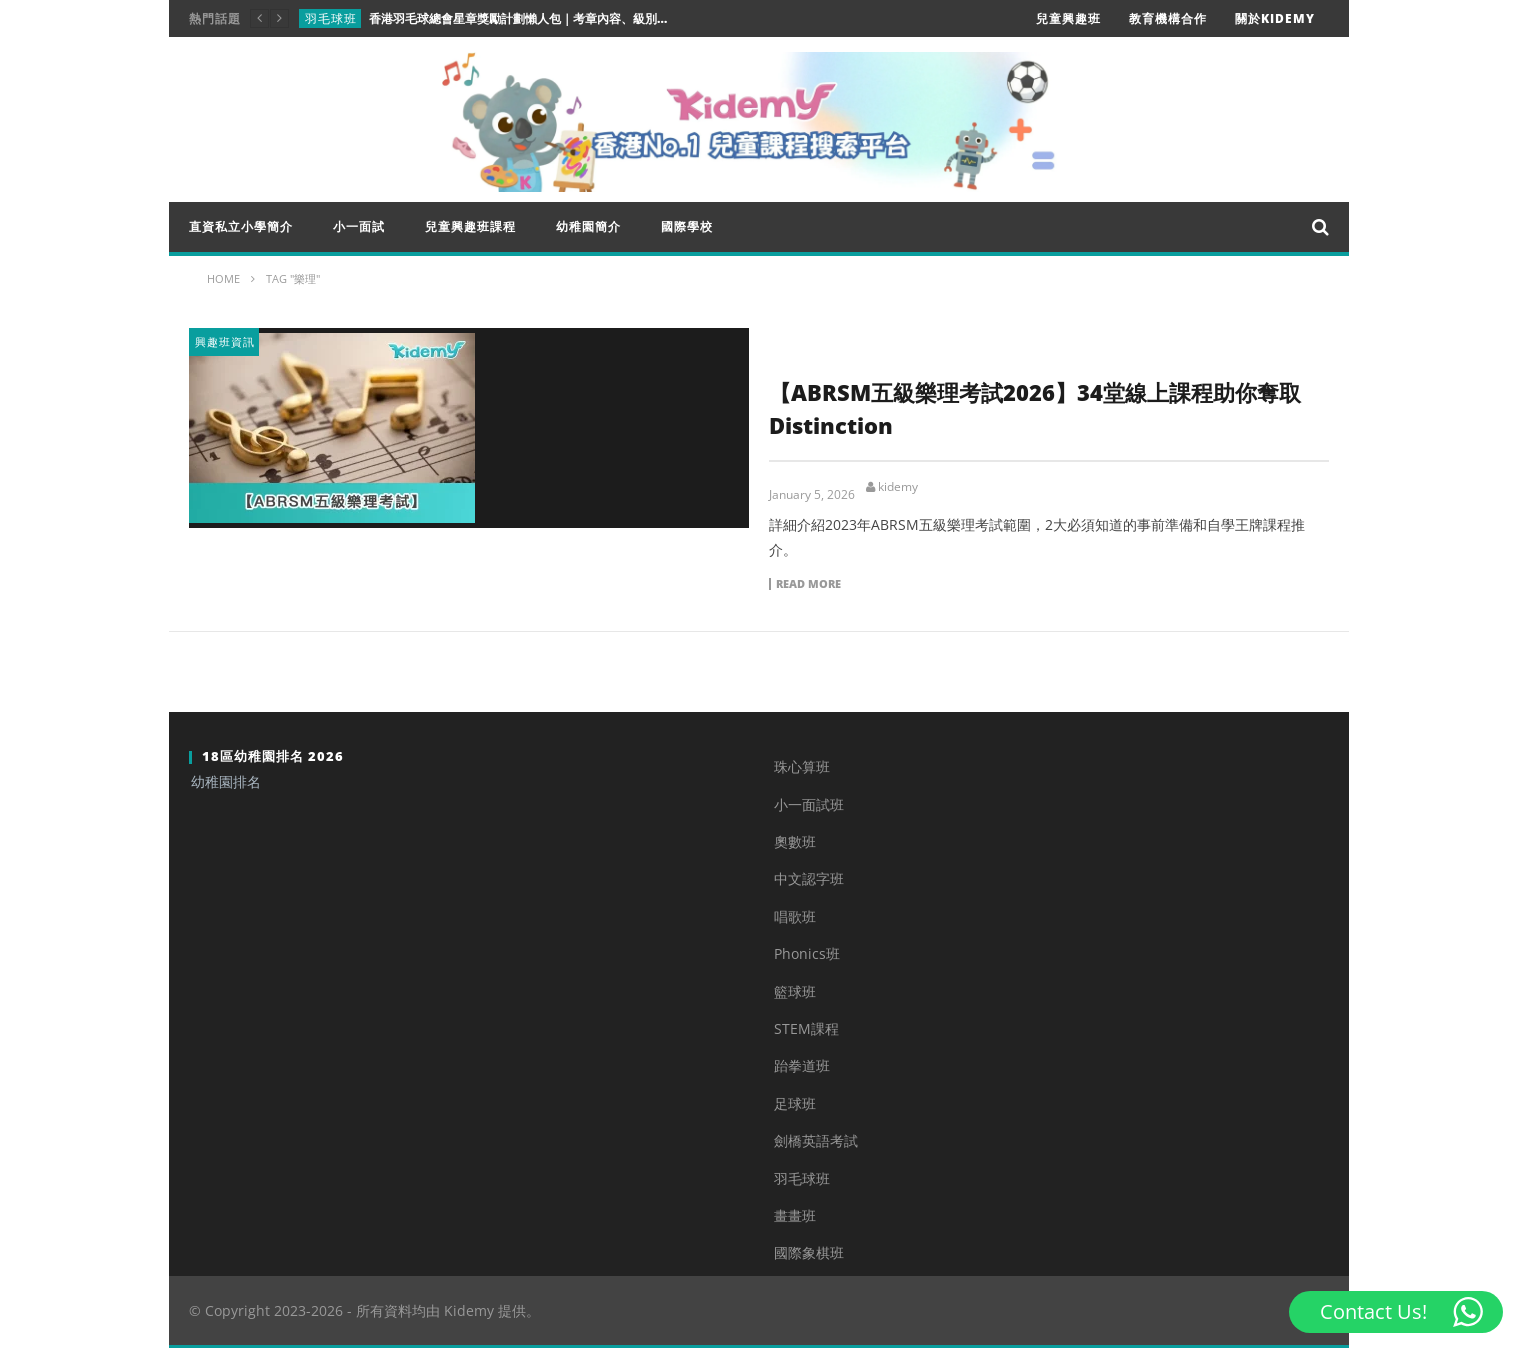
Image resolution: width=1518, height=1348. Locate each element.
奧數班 (795, 841)
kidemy (898, 487)
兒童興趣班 (1068, 18)
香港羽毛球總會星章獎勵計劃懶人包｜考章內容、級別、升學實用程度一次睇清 (519, 18)
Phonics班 (807, 953)
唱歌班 (795, 916)
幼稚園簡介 (588, 226)
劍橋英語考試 (816, 1140)
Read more (808, 584)
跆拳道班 (802, 1065)
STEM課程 (806, 1028)
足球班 (795, 1103)
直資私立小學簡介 (241, 226)
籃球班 (795, 991)
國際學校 (687, 226)
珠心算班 (802, 766)
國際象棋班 (809, 1252)
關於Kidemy (1275, 18)
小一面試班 (809, 804)
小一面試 (359, 226)
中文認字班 (809, 878)
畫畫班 (795, 1215)
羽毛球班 (331, 18)
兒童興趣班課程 (470, 226)
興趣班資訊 (225, 341)
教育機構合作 (1168, 18)
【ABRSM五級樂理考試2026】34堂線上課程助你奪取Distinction (1035, 408)
